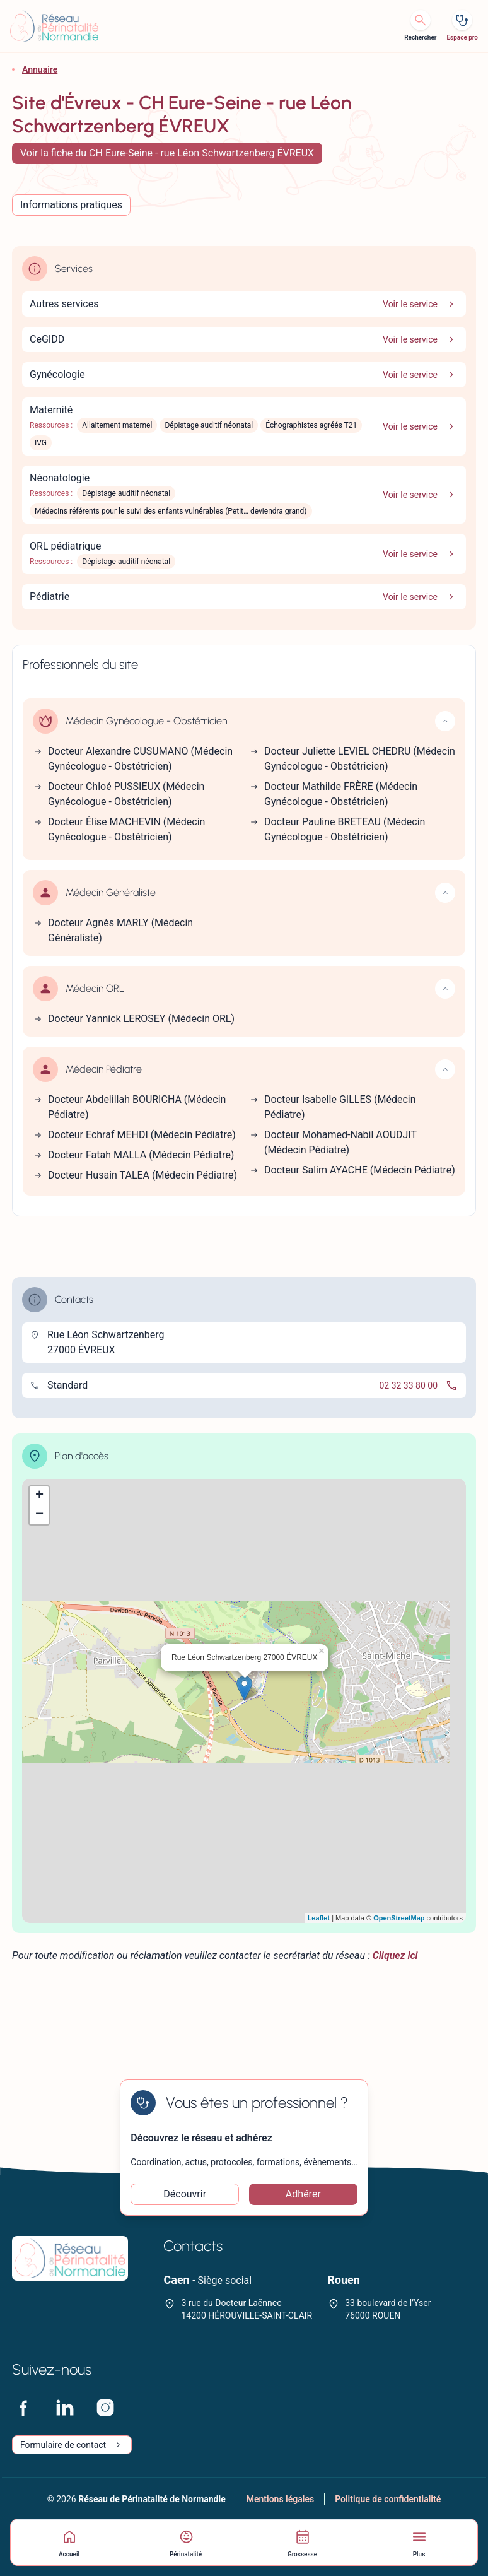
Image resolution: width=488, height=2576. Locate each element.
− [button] (39, 1514)
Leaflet (319, 1918)
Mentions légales (280, 2499)
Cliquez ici (395, 1955)
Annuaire (39, 69)
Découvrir (184, 2194)
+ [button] (39, 1495)
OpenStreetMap (398, 1918)
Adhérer (303, 2194)
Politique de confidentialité (388, 2499)
